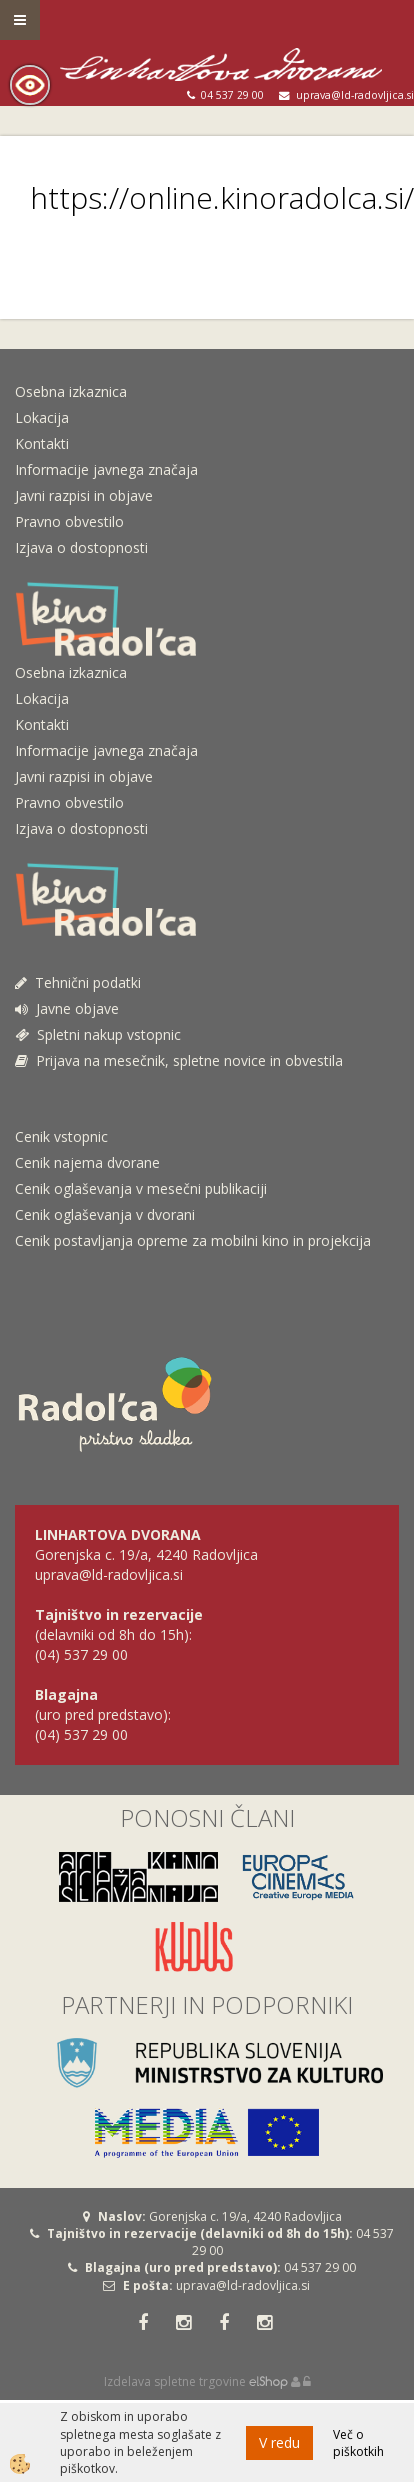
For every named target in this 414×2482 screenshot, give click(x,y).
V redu (279, 2442)
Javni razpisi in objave (84, 495)
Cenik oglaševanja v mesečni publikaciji (141, 1188)
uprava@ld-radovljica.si (243, 2285)
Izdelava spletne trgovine (175, 2381)
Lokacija (42, 417)
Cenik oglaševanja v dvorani (105, 1214)
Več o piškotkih (358, 2443)
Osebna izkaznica (71, 391)
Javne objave (67, 1008)
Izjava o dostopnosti (81, 547)
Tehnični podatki (80, 982)
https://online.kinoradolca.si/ (222, 197)
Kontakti (42, 443)
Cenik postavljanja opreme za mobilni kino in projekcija (193, 1240)
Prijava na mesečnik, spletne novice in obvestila (179, 1060)
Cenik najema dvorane (87, 1162)
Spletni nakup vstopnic (98, 1034)
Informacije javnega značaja (106, 469)
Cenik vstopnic (61, 1136)
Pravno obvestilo (69, 521)
